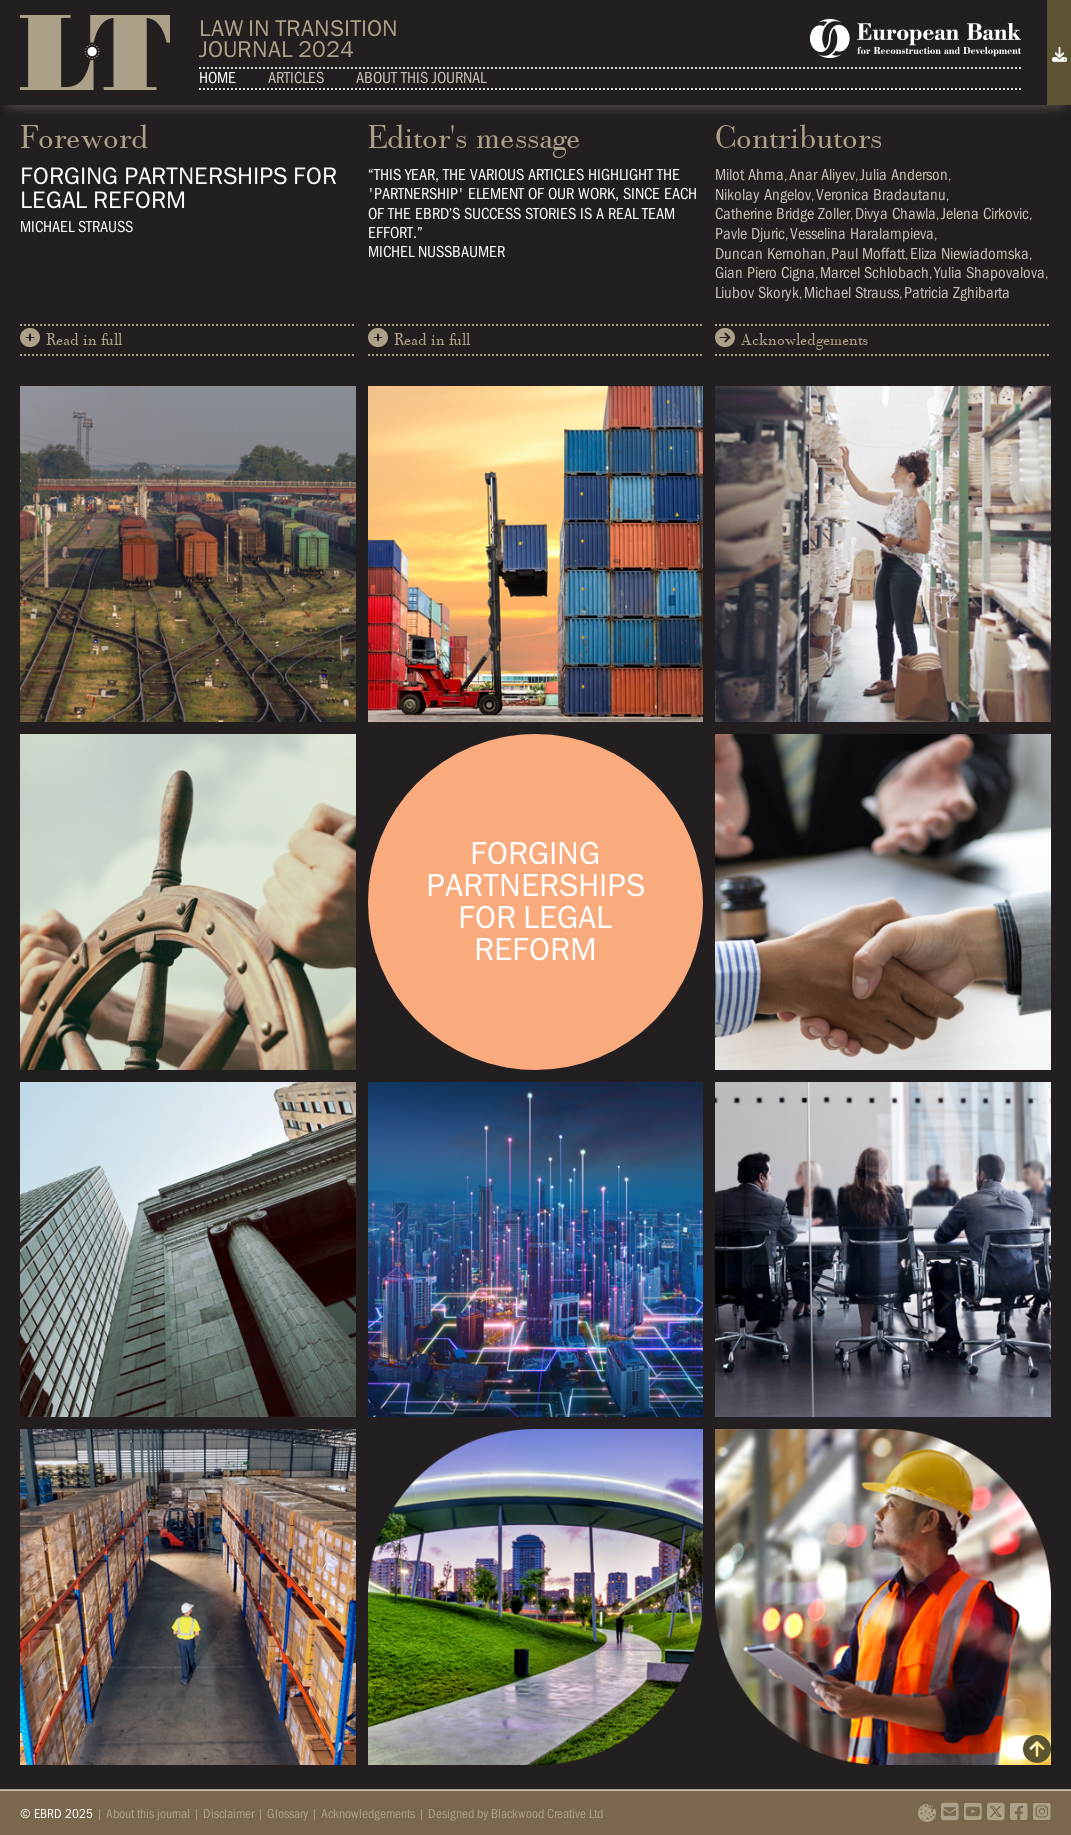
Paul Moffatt (868, 253)
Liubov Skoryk (757, 292)
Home (217, 77)
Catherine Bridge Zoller (782, 213)
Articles (296, 77)
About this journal (421, 77)
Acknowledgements (791, 339)
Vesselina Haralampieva (862, 233)
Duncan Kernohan (770, 253)
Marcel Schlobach (874, 272)
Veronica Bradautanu (881, 194)
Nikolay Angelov (763, 194)
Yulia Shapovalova (989, 272)
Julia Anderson (904, 174)
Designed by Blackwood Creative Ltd (515, 1813)
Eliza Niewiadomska (969, 253)
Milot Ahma (749, 174)
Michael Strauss (851, 292)
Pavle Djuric (750, 233)
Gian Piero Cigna (765, 272)
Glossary (287, 1813)
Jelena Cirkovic (985, 213)
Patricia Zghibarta (957, 292)
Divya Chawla (895, 213)
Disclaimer (228, 1813)
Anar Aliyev (822, 174)
